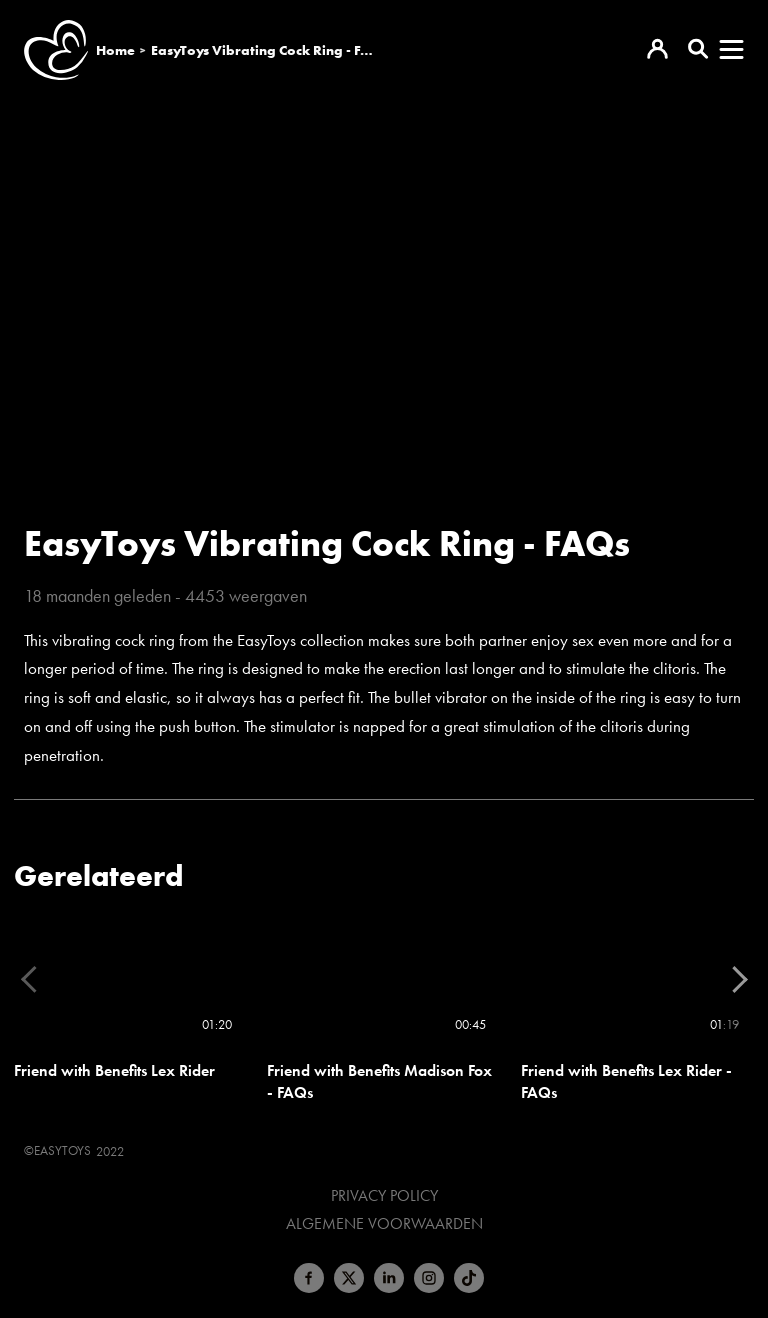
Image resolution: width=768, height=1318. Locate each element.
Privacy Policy (384, 1196)
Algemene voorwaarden (384, 1224)
